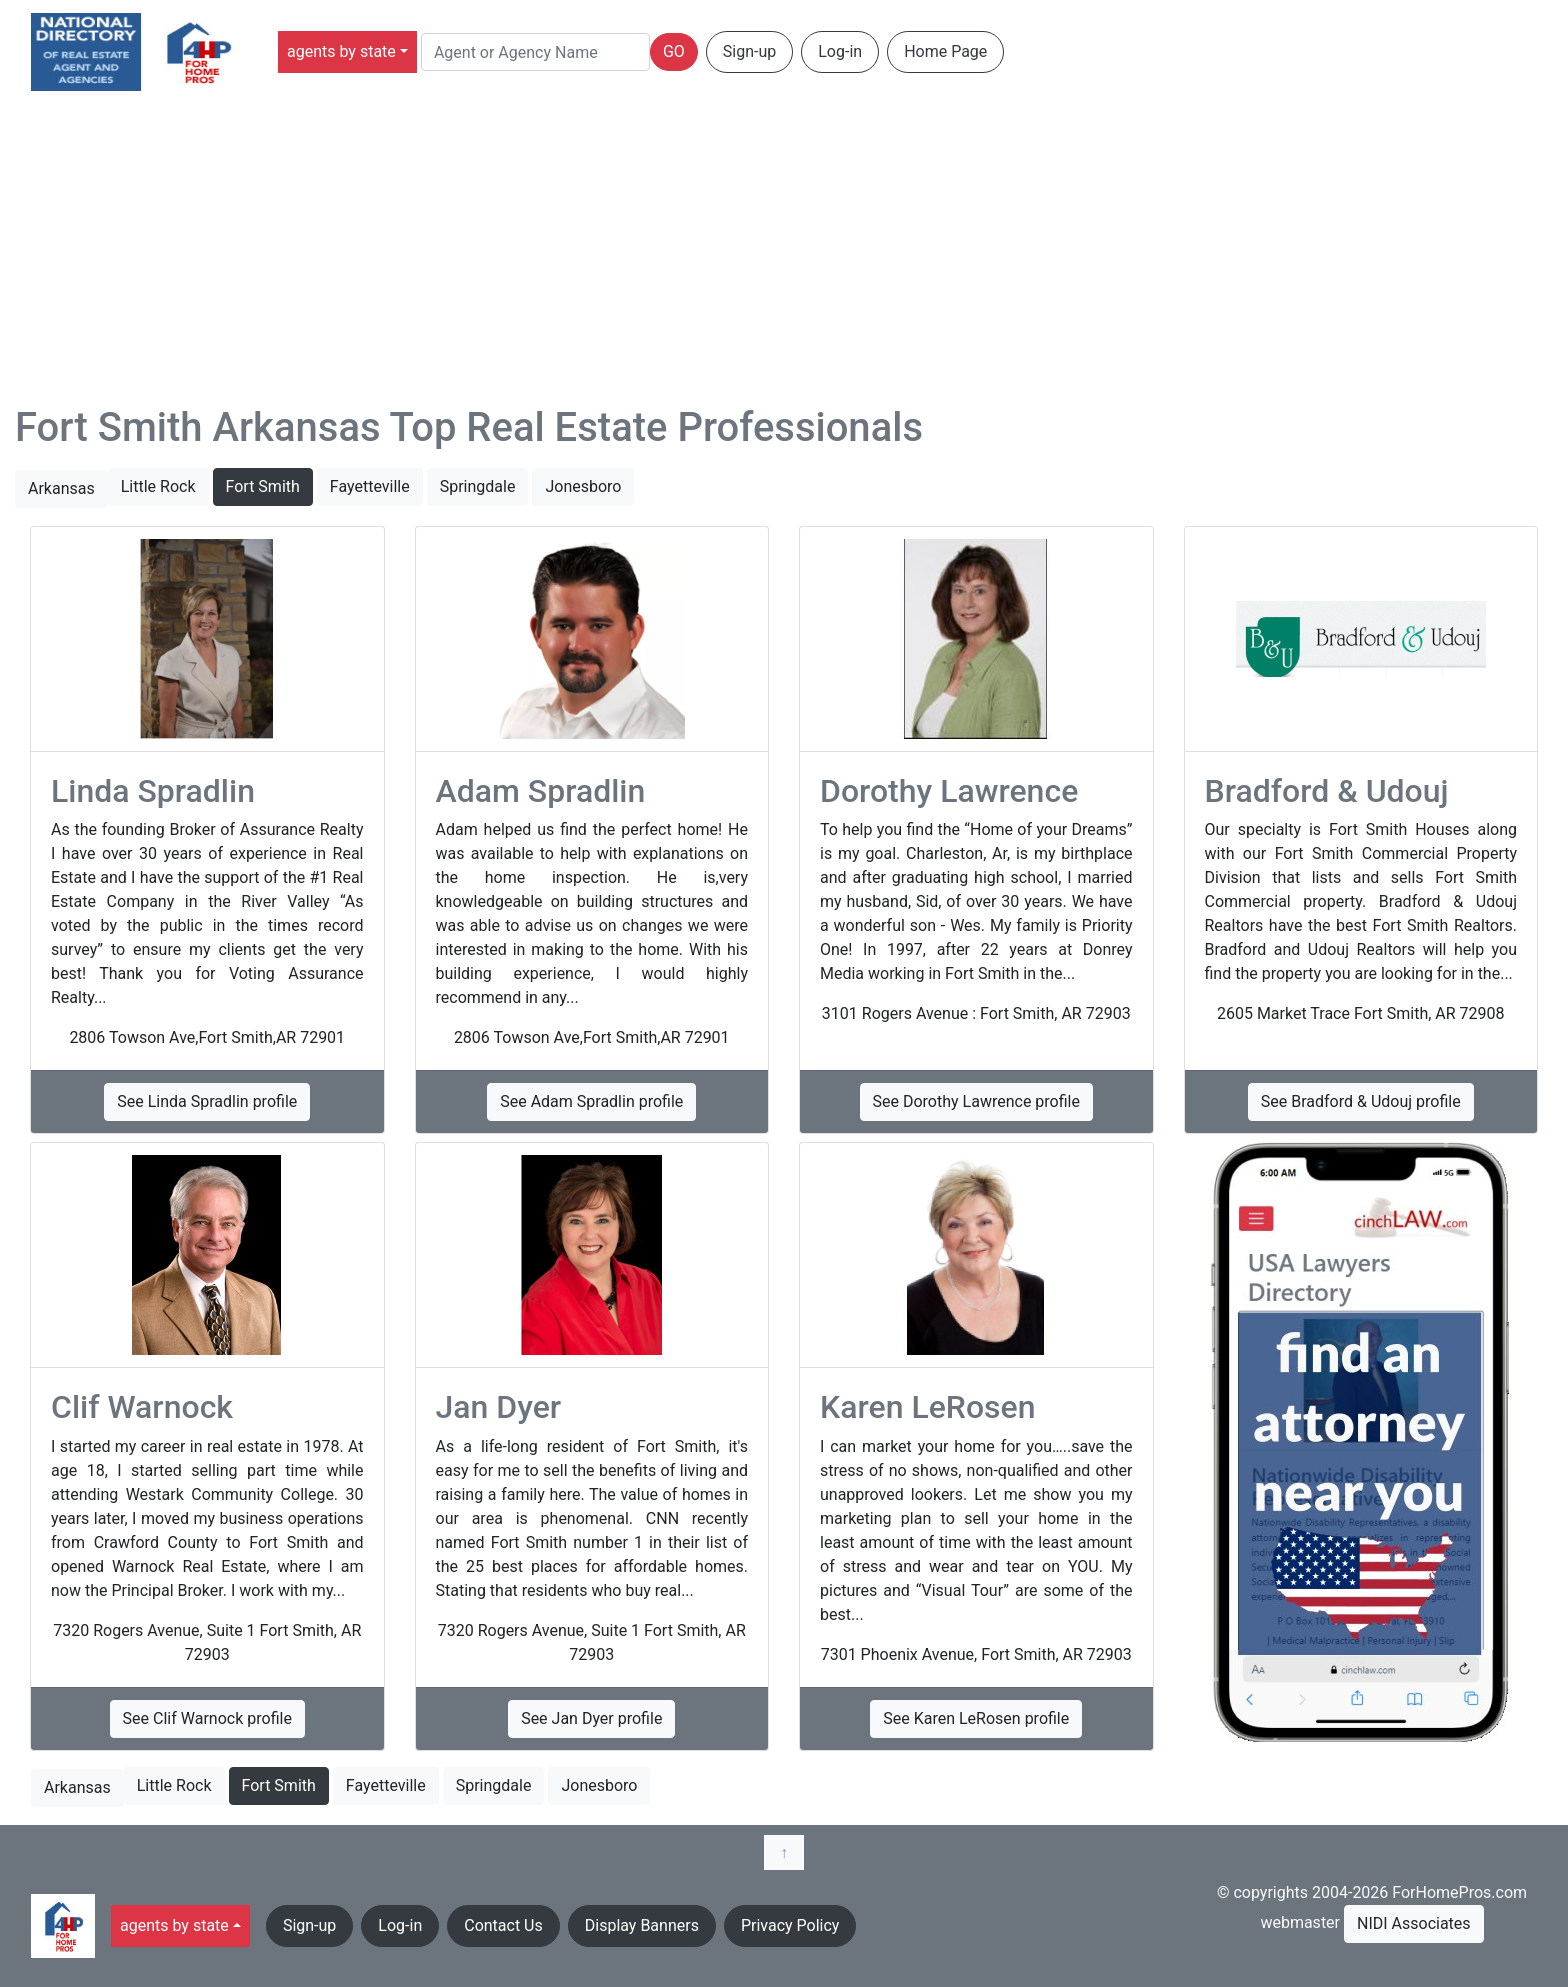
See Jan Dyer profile (591, 1718)
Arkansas (61, 488)
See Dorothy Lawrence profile (976, 1101)
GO (674, 51)
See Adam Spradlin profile (591, 1101)
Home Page (945, 51)
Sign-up (749, 51)
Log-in (840, 51)
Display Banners (642, 1925)
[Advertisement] (784, 254)
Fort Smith (263, 486)
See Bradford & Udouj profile (1361, 1101)
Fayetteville (370, 486)
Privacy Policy (790, 1925)
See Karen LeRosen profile (976, 1718)
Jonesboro (583, 486)
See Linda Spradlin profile (207, 1101)
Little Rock (158, 486)
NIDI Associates (1414, 1923)
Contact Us (503, 1925)
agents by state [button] (341, 51)
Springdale (478, 486)
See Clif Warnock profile (207, 1718)
